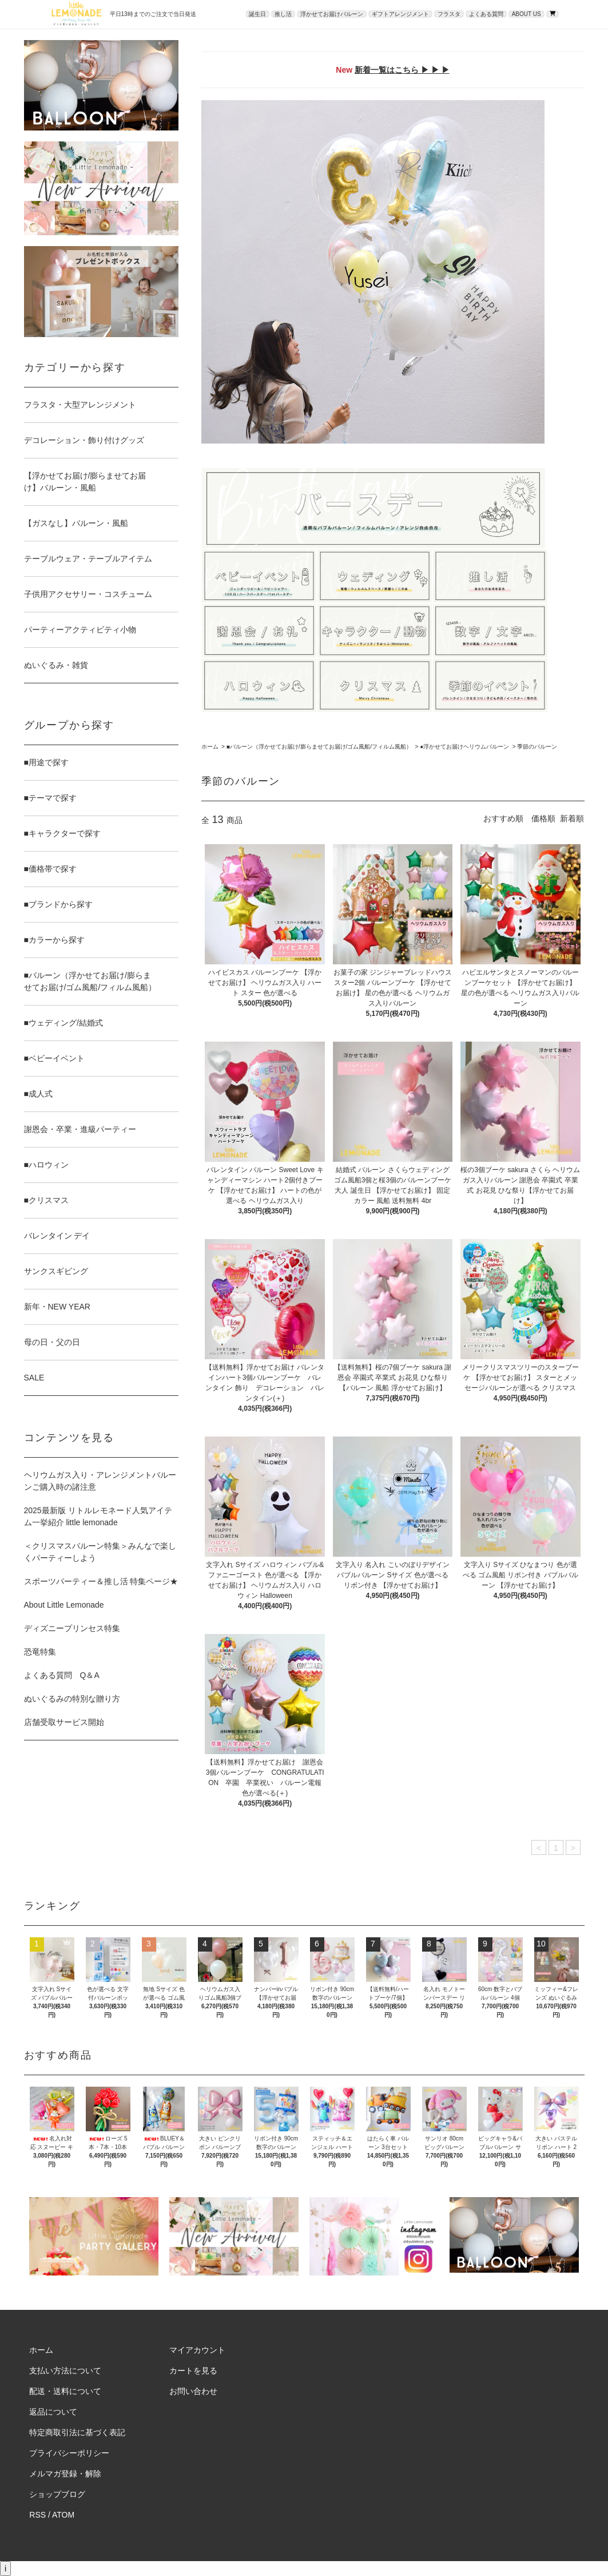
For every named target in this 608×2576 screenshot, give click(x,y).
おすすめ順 (503, 818)
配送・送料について (65, 2391)
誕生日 (257, 14)
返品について (53, 2411)
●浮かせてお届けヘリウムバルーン (464, 746)
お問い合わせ (193, 2391)
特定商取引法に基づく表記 (77, 2432)
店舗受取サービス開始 (64, 1722)
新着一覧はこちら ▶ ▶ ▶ (402, 69)
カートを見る (193, 2370)
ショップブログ (57, 2494)
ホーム (209, 746)
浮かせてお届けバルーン (331, 14)
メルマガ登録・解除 (65, 2473)
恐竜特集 (40, 1651)
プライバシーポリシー (69, 2453)
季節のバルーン (537, 746)
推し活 (283, 14)
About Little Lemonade (64, 1604)
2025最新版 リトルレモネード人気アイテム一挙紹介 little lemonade (98, 1516)
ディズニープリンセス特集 (72, 1628)
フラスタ (449, 14)
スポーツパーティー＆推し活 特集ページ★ (101, 1581)
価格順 (543, 818)
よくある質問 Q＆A (62, 1675)
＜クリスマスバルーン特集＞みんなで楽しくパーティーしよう (100, 1551)
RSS (37, 2514)
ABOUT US (526, 14)
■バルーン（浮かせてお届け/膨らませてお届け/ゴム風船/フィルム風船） (319, 746)
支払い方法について (65, 2370)
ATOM (63, 2514)
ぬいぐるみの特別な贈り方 (72, 1698)
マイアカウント (197, 2350)
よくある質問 (486, 14)
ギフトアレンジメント (400, 14)
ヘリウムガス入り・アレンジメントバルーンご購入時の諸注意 (100, 1480)
